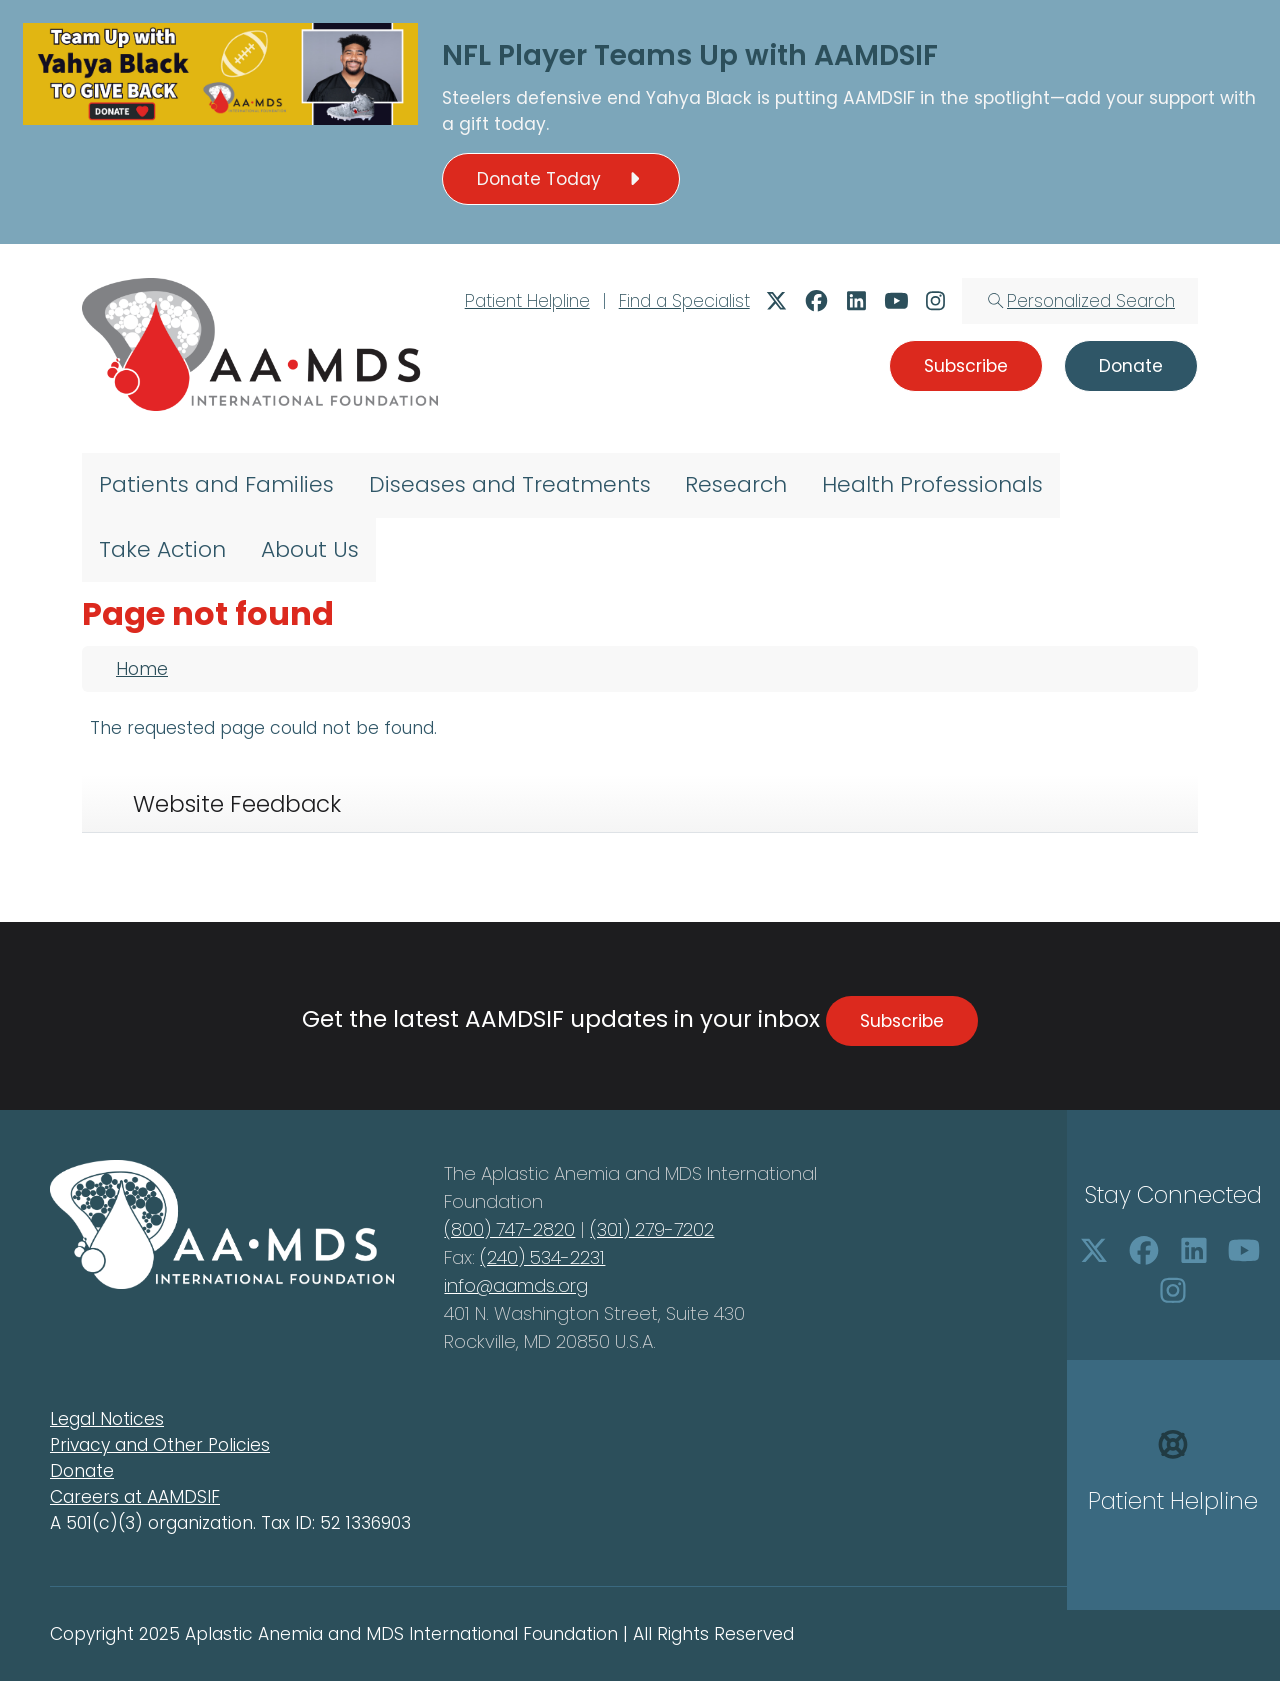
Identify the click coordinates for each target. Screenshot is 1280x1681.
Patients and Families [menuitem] (216, 484)
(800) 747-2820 (509, 1229)
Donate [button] (1131, 366)
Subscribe (902, 1021)
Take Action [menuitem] (162, 549)
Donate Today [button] (561, 179)
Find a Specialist (684, 301)
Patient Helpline (527, 301)
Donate (82, 1471)
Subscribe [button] (966, 366)
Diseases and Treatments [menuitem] (510, 484)
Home (142, 669)
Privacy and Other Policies (160, 1445)
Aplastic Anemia (553, 1173)
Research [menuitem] (736, 484)
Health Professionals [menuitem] (932, 484)
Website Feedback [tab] (237, 804)
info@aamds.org (516, 1285)
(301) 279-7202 (652, 1229)
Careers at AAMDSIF (135, 1497)
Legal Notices (107, 1419)
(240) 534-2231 (542, 1257)
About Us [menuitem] (310, 549)
